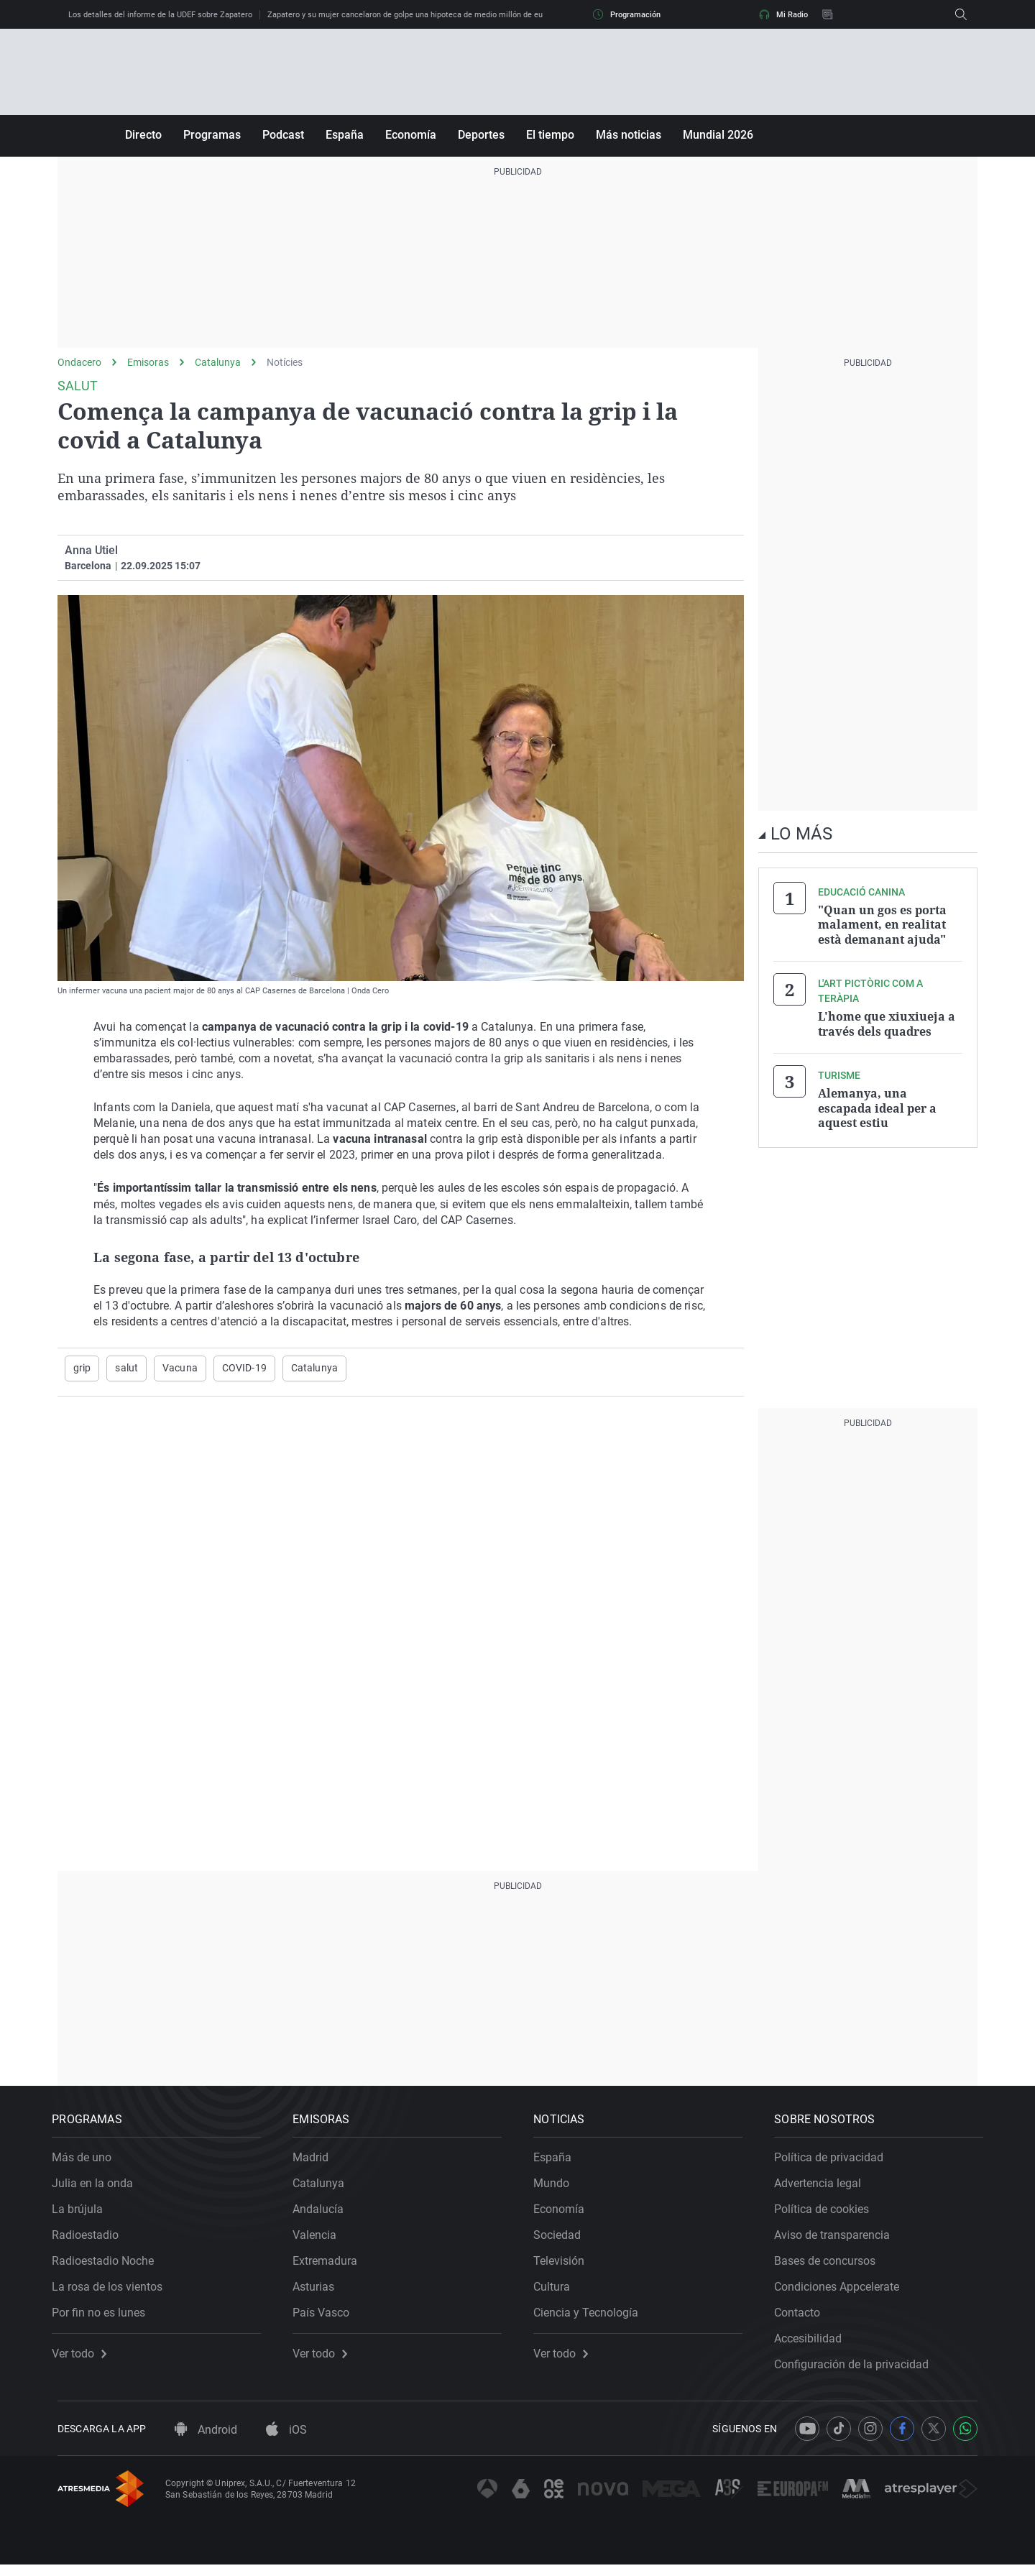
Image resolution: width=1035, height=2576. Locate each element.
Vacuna (180, 1368)
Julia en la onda (98, 2189)
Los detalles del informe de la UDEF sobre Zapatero (160, 15)
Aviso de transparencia (838, 2241)
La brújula (83, 2215)
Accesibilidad (813, 2344)
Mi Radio (783, 14)
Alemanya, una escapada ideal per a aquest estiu (877, 1106)
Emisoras (148, 362)
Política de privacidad (834, 2163)
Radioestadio (91, 2241)
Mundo (557, 2189)
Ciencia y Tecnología (591, 2318)
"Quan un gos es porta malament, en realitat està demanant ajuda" (882, 924)
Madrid (316, 2163)
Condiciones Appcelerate (842, 2292)
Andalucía (323, 2215)
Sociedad (562, 2241)
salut (126, 1368)
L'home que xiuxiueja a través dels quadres (886, 1023)
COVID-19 (244, 1368)
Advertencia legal (823, 2189)
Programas (212, 135)
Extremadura (330, 2266)
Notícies (285, 362)
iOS (286, 2440)
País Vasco (326, 2318)
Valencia (320, 2241)
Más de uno (87, 2163)
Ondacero (79, 362)
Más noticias (628, 135)
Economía (410, 135)
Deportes (481, 135)
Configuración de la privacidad (857, 2370)
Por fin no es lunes (104, 2318)
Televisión (564, 2266)
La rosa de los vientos (113, 2292)
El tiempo (550, 135)
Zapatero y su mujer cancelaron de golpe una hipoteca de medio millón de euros (410, 15)
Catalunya (218, 362)
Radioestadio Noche (109, 2266)
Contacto (803, 2318)
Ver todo (85, 2359)
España (345, 135)
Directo (143, 135)
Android (206, 2440)
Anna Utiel (91, 550)
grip (82, 1368)
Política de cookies (827, 2215)
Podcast (283, 135)
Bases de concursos (830, 2266)
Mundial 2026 (718, 135)
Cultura (557, 2292)
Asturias (319, 2292)
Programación (627, 14)
